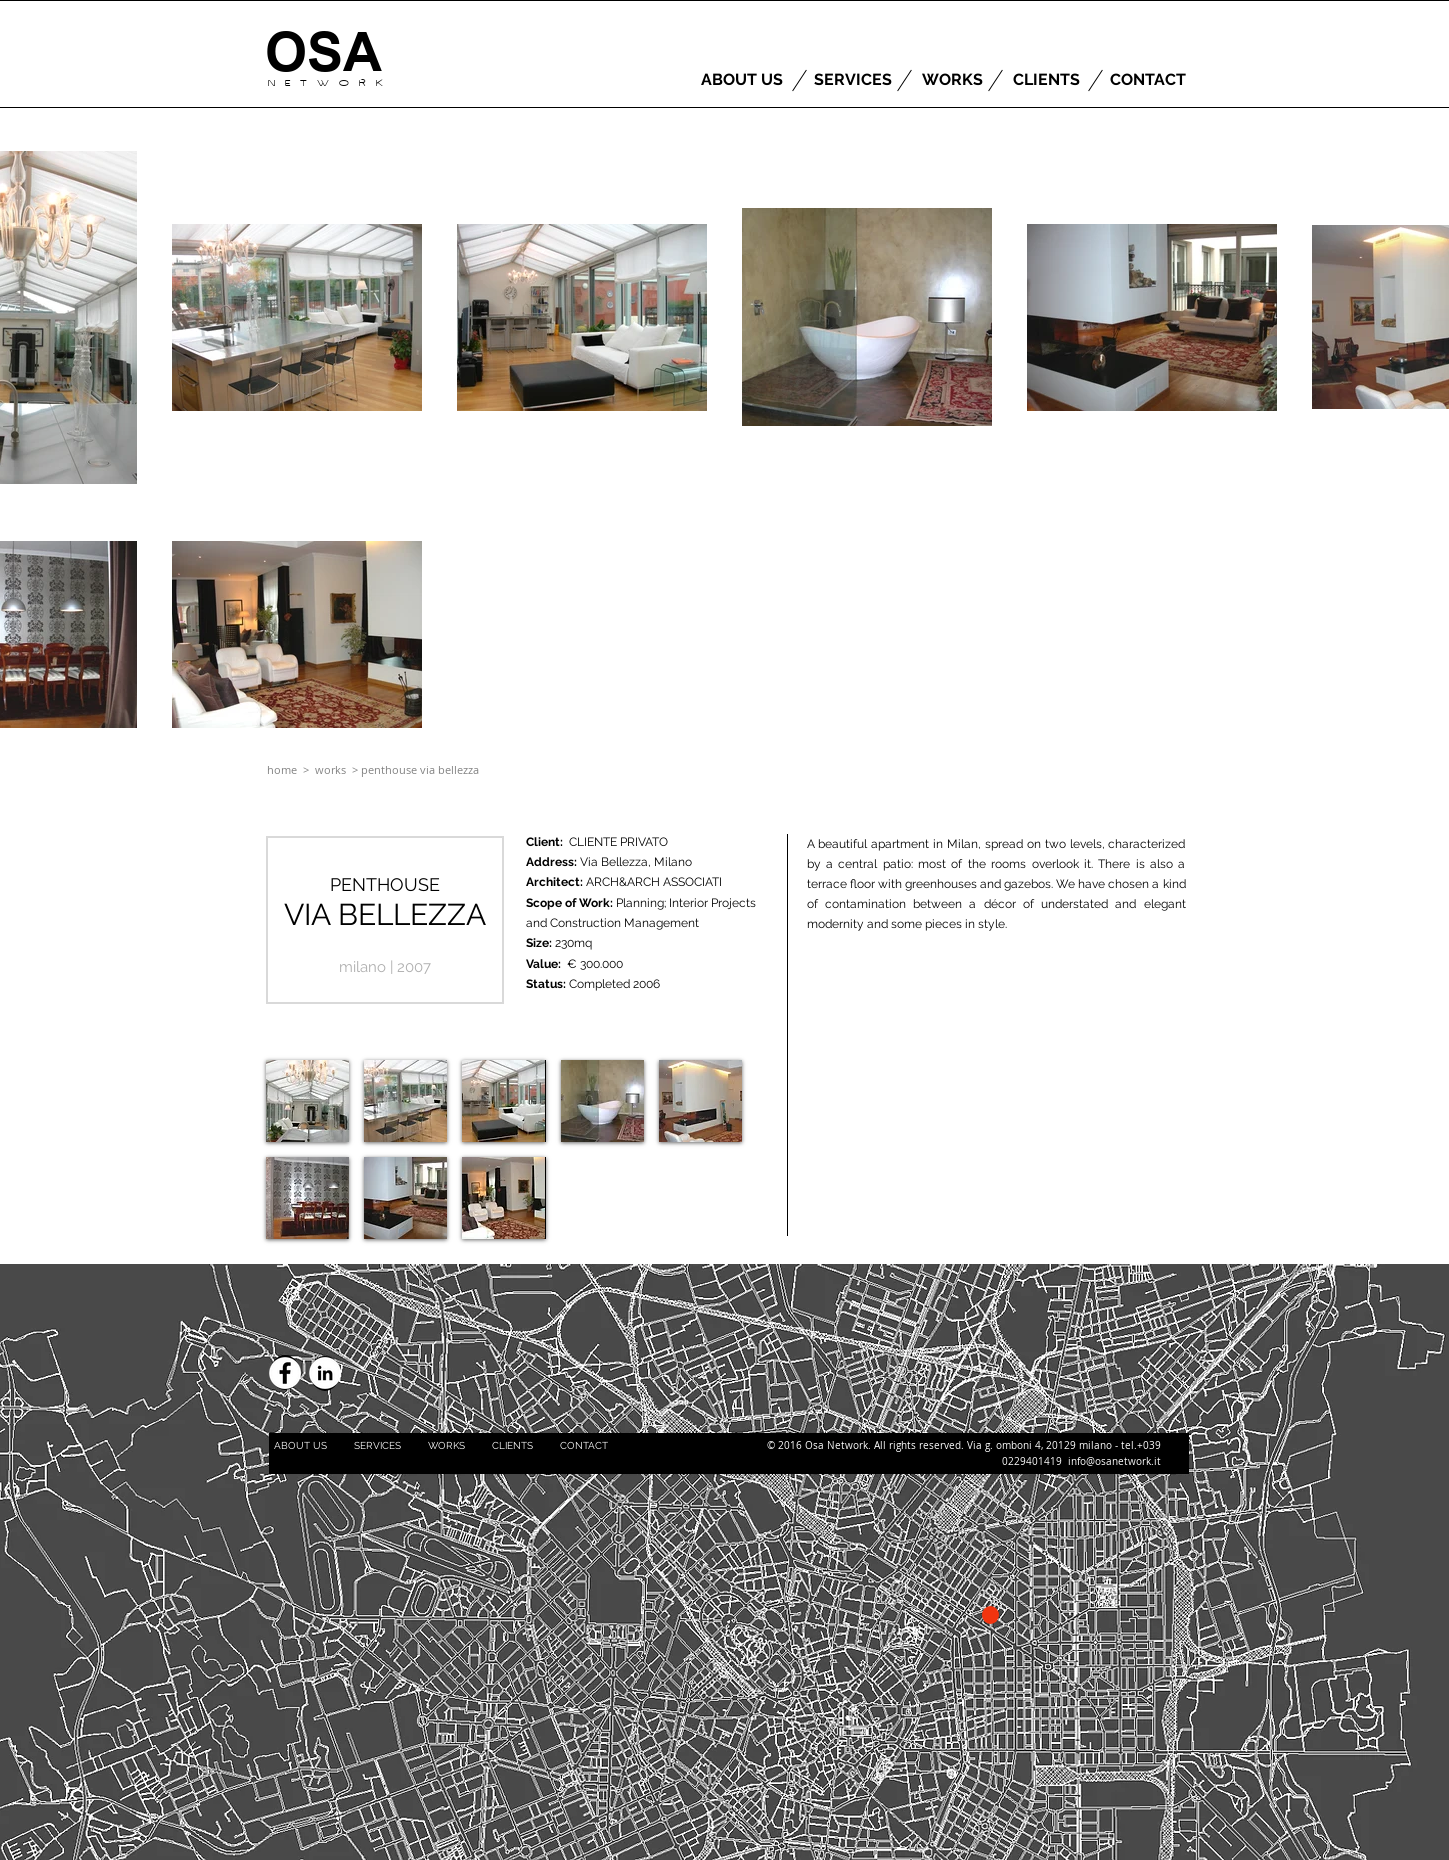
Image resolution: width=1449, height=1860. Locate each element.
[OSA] (324, 53)
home (282, 769)
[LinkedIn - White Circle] (325, 1373)
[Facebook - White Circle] (285, 1373)
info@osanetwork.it (1114, 1461)
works (332, 769)
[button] (307, 1101)
